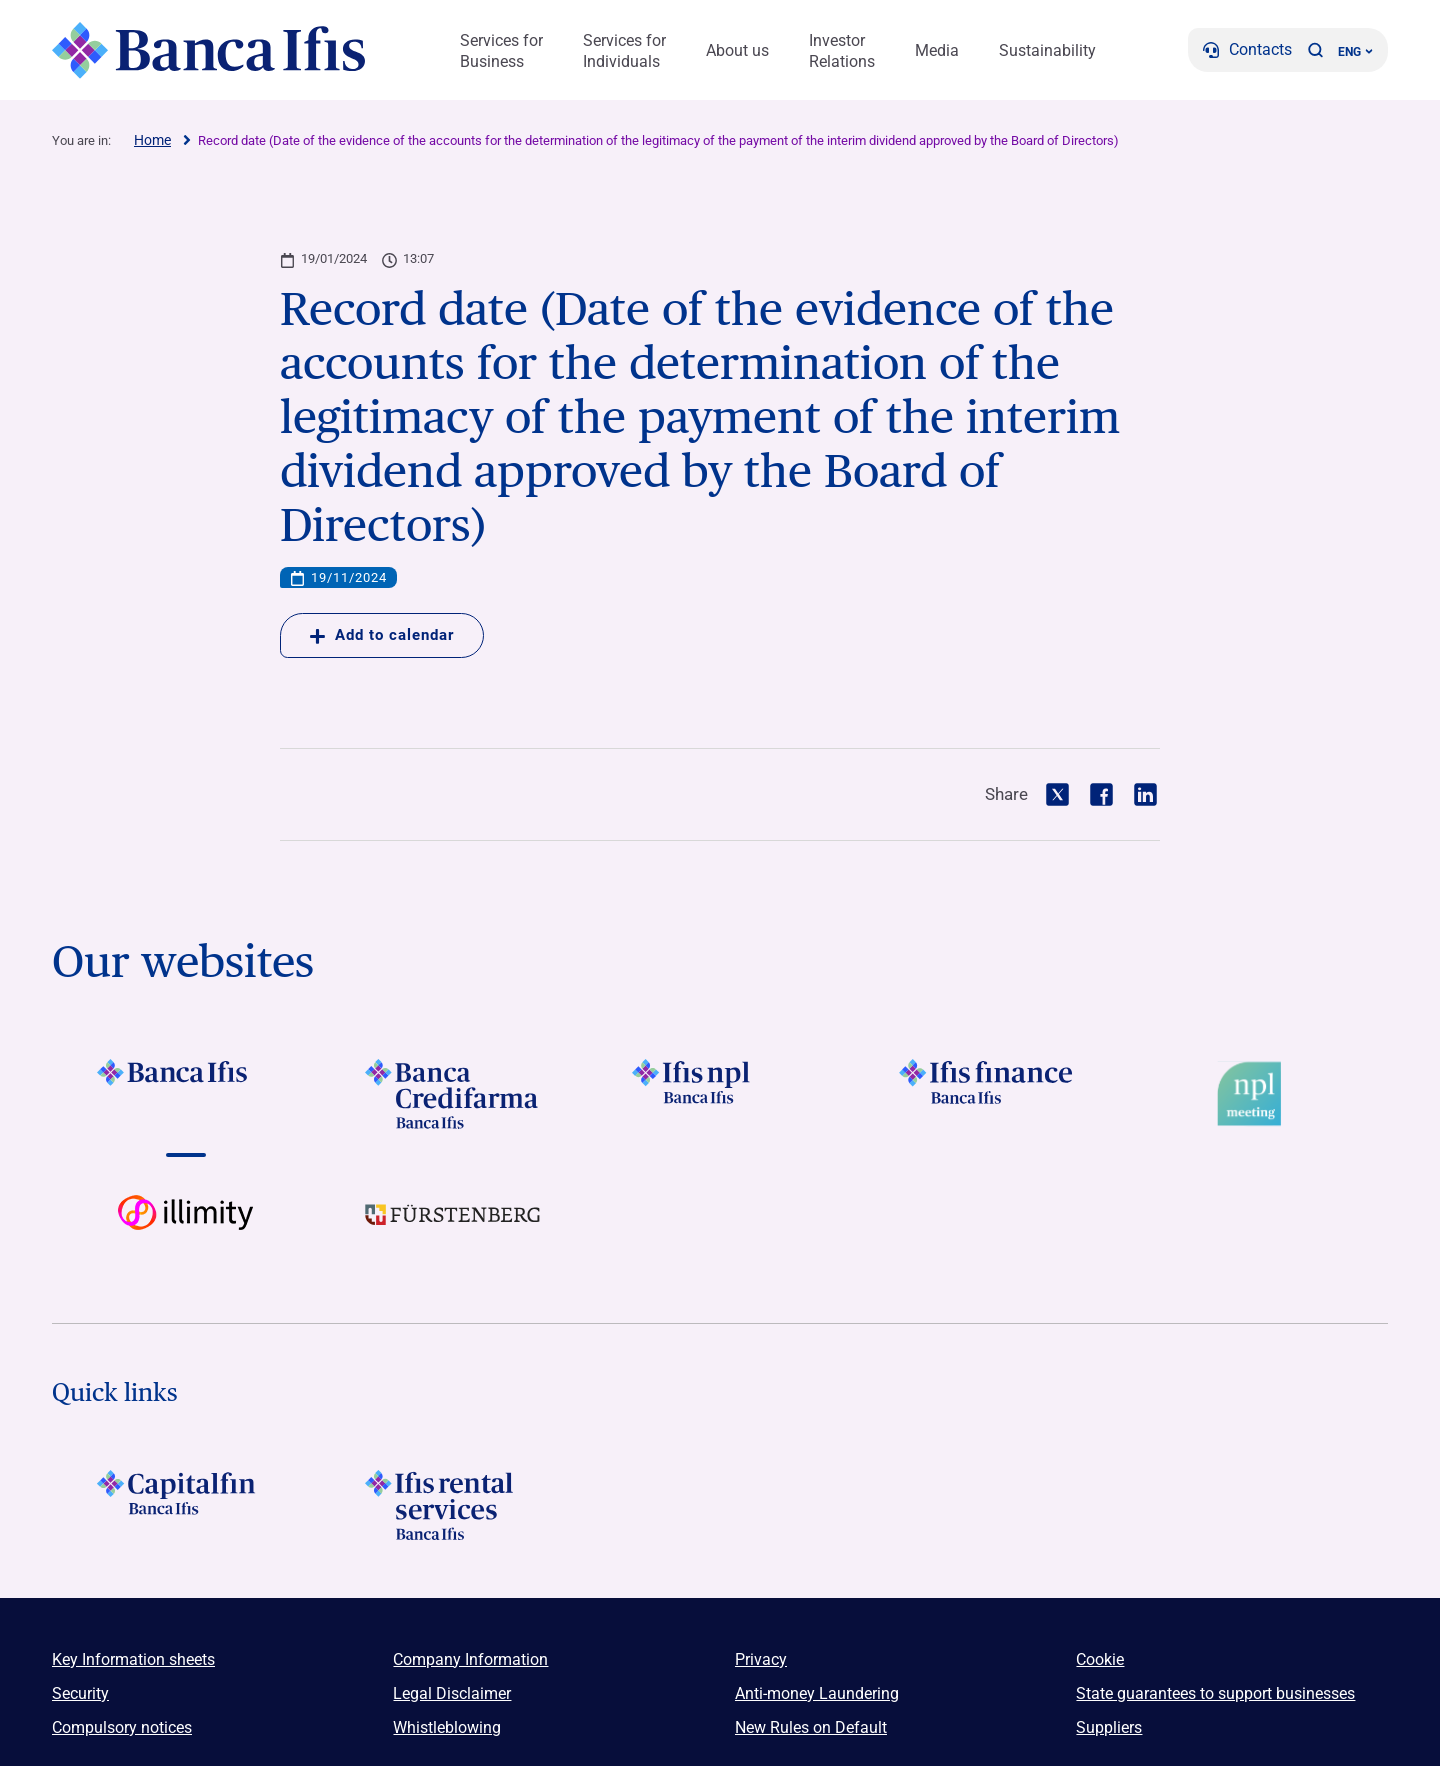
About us (737, 50)
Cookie (1100, 1659)
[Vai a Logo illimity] (185, 1230)
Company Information (470, 1659)
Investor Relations (842, 51)
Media (937, 50)
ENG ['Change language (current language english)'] (1355, 52)
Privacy (761, 1659)
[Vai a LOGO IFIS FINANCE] (987, 1094)
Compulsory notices (122, 1727)
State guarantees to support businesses (1215, 1693)
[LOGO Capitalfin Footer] (185, 1505)
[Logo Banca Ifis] (209, 50)
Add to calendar (382, 635)
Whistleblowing (447, 1727)
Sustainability (1047, 50)
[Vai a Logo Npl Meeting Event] (1254, 1094)
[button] (1315, 50)
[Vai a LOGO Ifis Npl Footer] (719, 1094)
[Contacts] (1247, 50)
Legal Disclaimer (452, 1693)
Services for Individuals (624, 51)
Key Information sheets (133, 1659)
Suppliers (1109, 1727)
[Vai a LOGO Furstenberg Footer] (452, 1230)
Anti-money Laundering (817, 1693)
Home (152, 140)
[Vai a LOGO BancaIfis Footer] (185, 1094)
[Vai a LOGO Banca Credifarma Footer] (452, 1094)
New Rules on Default (811, 1727)
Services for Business (501, 51)
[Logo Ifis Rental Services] (452, 1505)
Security (80, 1693)
